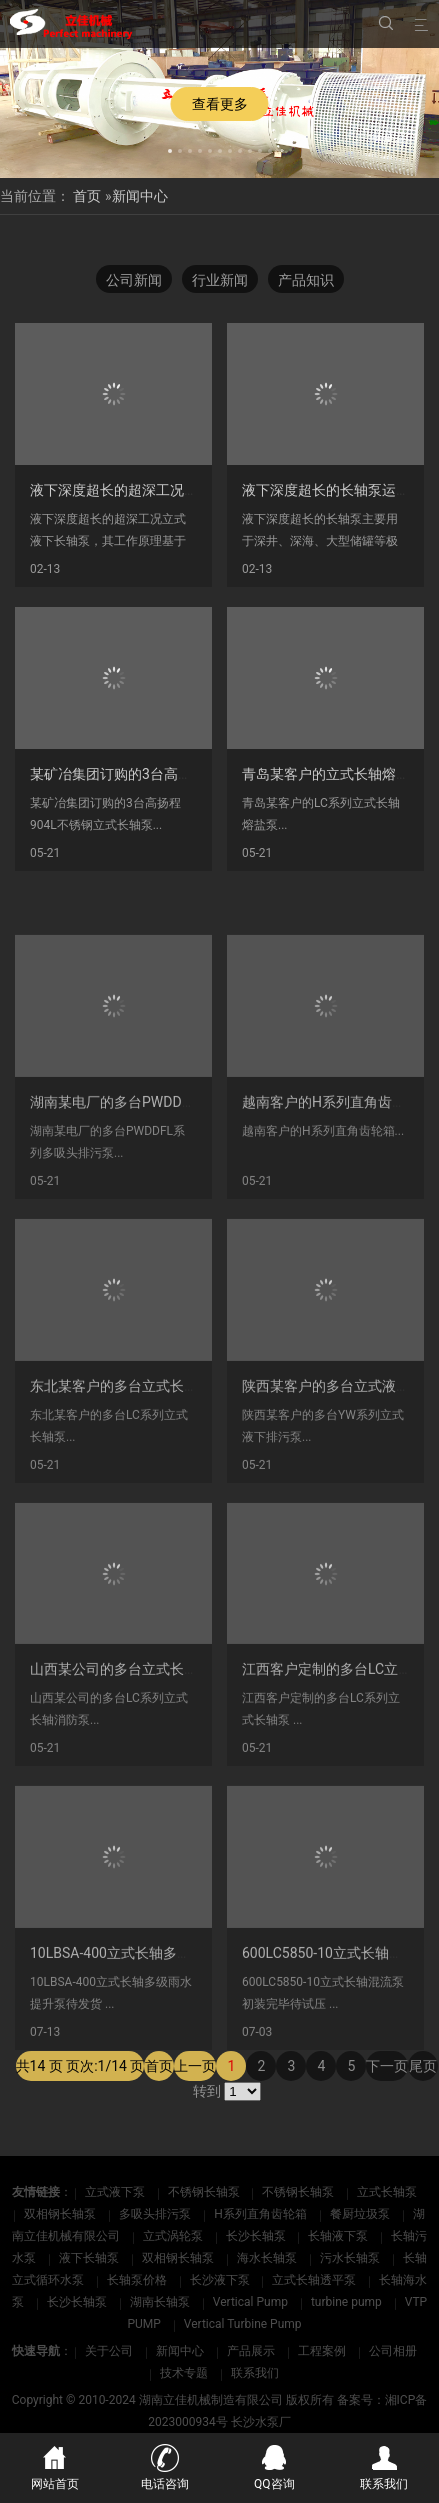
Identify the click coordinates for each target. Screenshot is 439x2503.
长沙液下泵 (221, 2280)
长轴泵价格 (138, 2280)
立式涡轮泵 (174, 2236)
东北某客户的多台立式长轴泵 (121, 1462)
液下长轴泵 (90, 2258)
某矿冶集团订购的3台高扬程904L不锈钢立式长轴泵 (189, 774)
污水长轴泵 (351, 2258)
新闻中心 (140, 196)
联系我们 (255, 2373)
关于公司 (109, 2351)
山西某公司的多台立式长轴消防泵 (135, 1745)
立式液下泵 (116, 2192)
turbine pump (348, 2302)
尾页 (423, 2092)
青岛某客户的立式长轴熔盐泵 (333, 774)
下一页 (387, 2092)
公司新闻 (134, 280)
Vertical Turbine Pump (243, 2324)
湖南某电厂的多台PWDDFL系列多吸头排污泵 (169, 1178)
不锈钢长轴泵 (205, 2192)
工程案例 (322, 2351)
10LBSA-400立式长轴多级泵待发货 (138, 2029)
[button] (170, 148)
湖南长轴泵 (161, 2302)
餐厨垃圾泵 (361, 2214)
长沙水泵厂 (261, 2422)
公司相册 (393, 2351)
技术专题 (184, 2373)
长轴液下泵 (339, 2236)
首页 (87, 196)
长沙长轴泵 (257, 2236)
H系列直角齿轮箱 (262, 2214)
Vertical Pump (252, 2302)
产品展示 (251, 2351)
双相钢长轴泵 (61, 2214)
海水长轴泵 (268, 2258)
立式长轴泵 (387, 2192)
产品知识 (306, 280)
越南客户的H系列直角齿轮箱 (331, 1178)
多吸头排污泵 (156, 2214)
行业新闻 (220, 280)
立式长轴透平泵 (315, 2280)
